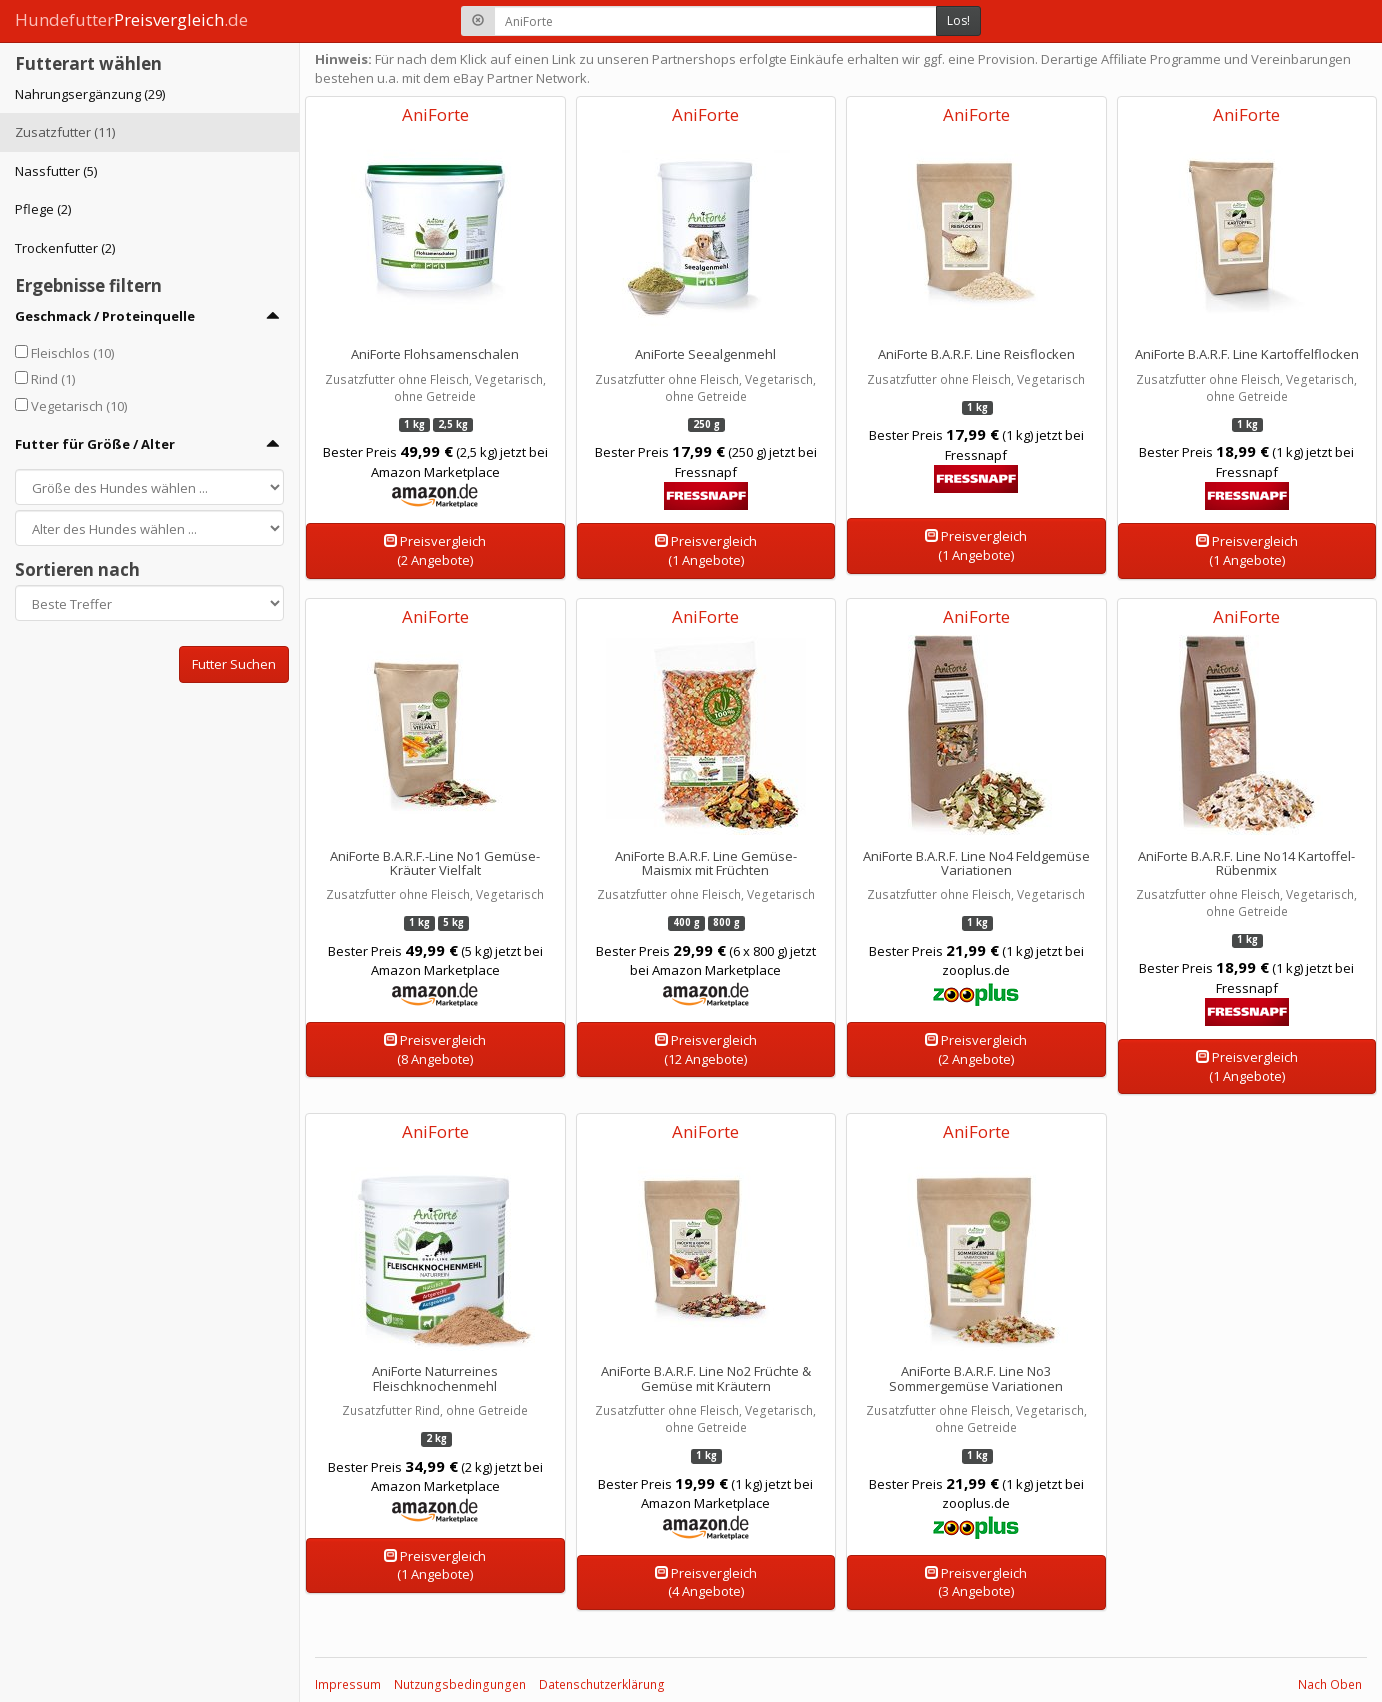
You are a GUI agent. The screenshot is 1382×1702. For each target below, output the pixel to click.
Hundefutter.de (131, 19)
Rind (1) (53, 379)
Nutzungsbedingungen (460, 1684)
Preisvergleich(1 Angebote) (706, 550)
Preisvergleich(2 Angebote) (435, 550)
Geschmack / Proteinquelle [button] (105, 316)
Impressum (348, 1684)
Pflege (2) (43, 209)
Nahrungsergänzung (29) (90, 94)
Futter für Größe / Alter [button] (95, 444)
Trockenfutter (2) (65, 248)
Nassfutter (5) (56, 171)
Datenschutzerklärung (602, 1684)
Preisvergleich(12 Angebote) (706, 1049)
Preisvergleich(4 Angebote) (706, 1582)
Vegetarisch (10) (79, 406)
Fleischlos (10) (72, 353)
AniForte (435, 114)
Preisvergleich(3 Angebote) (976, 1582)
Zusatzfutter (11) (65, 132)
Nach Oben (1330, 1684)
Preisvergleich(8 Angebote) (435, 1049)
